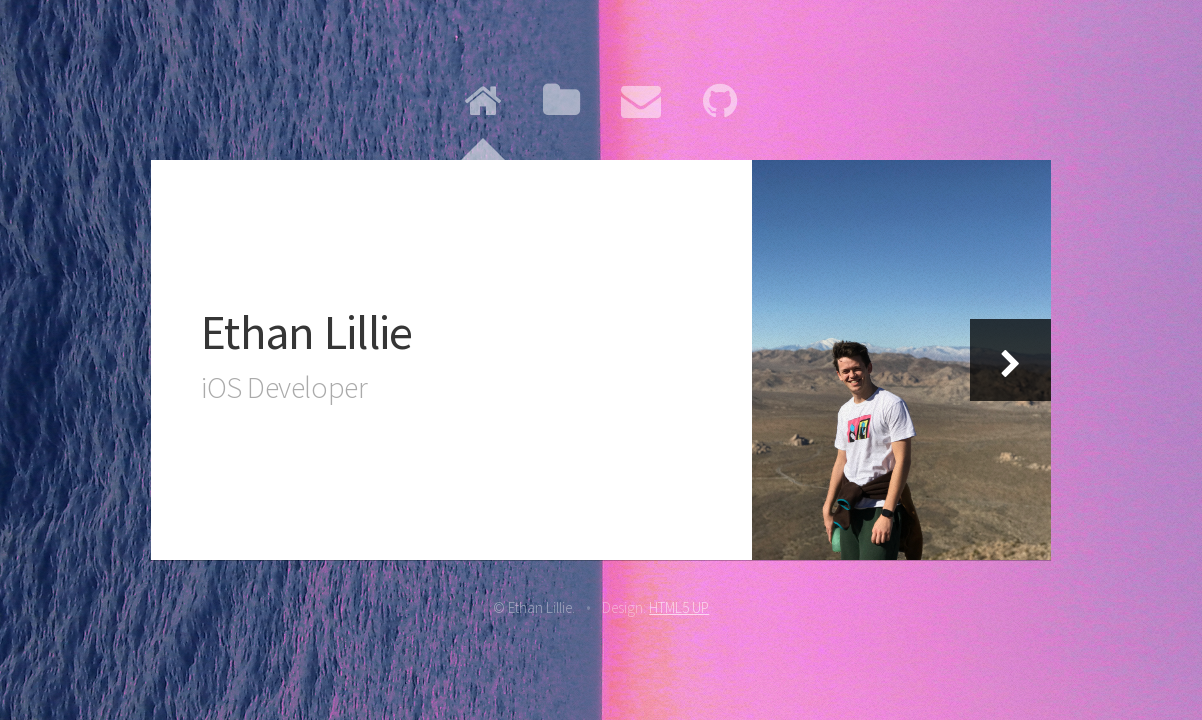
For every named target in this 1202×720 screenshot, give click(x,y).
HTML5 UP (679, 607)
